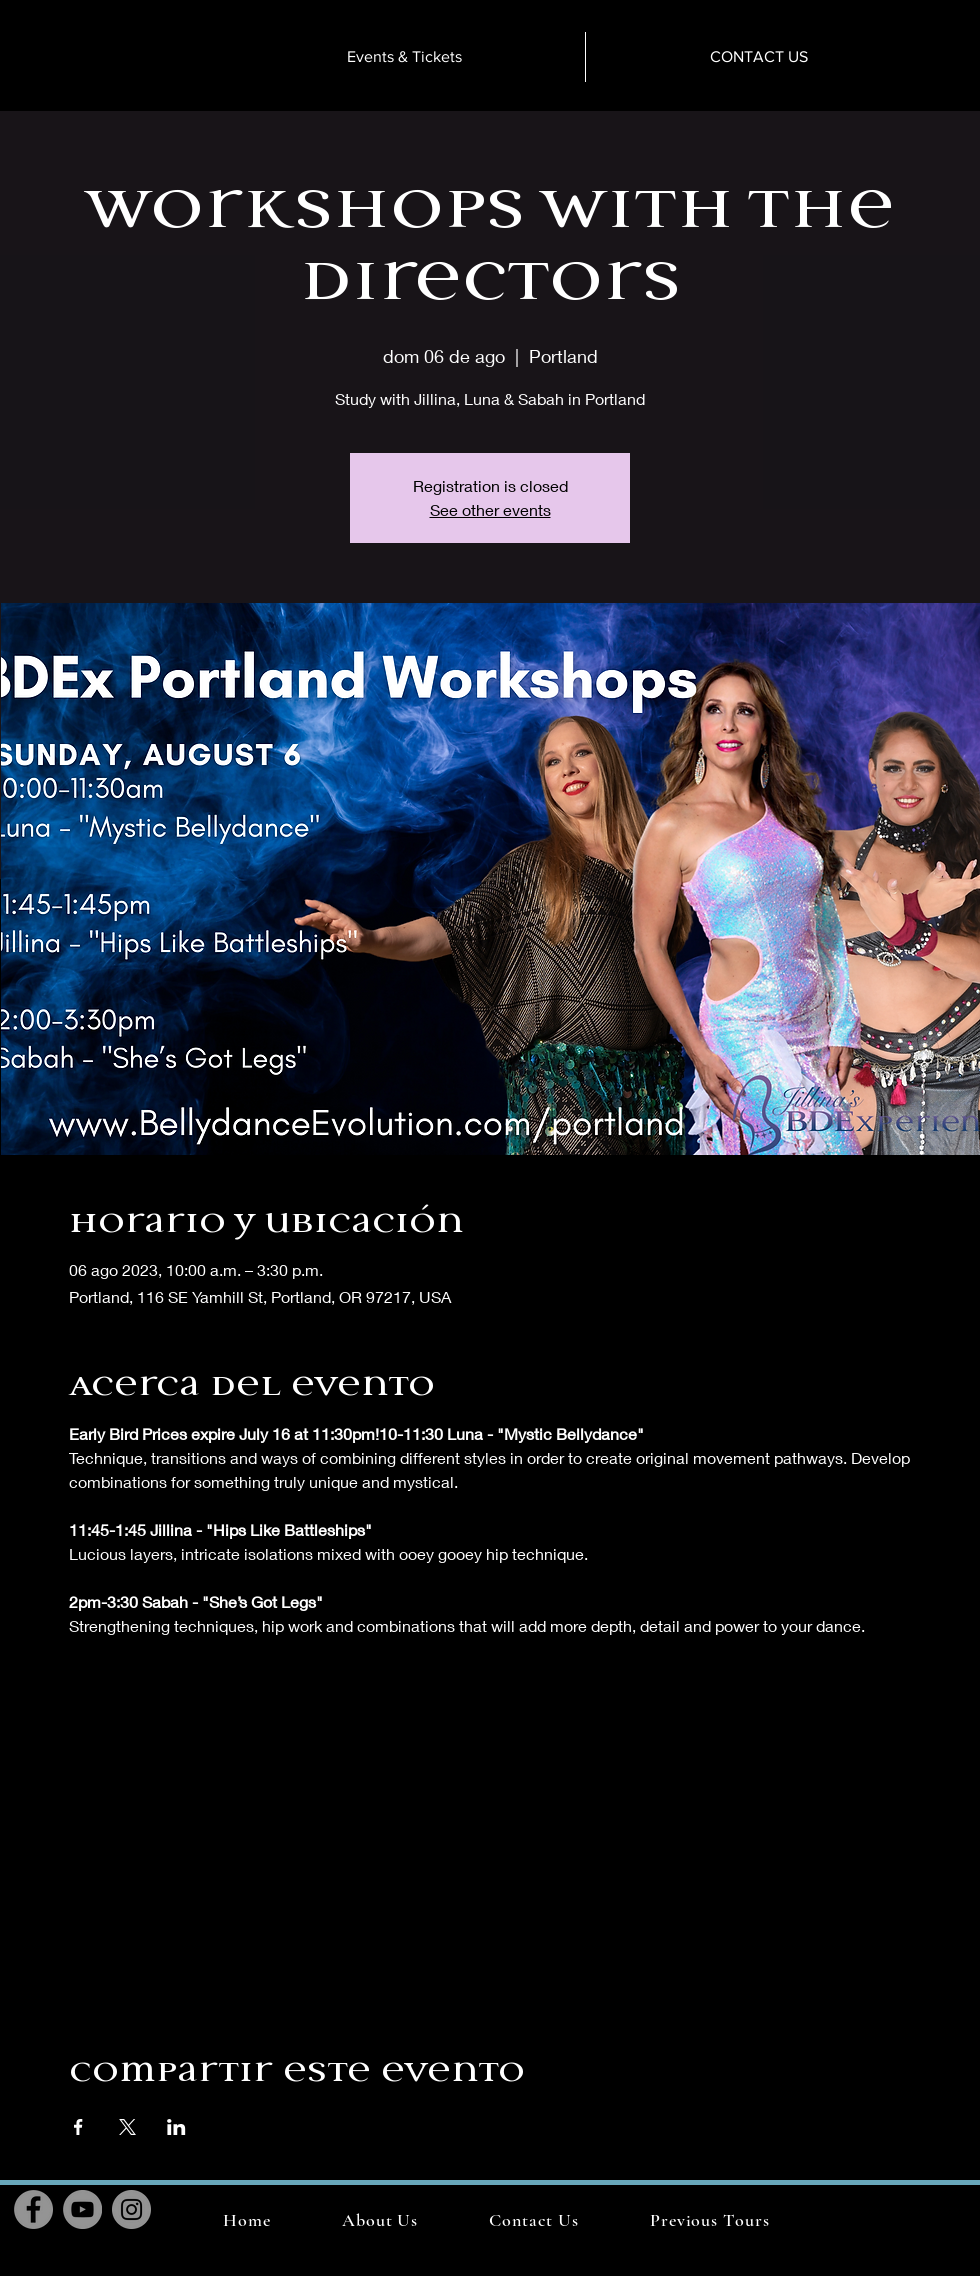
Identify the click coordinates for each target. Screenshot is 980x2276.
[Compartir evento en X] (127, 2127)
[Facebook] (33, 2209)
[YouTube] (82, 2209)
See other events (490, 509)
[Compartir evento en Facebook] (78, 2127)
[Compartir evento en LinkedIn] (176, 2127)
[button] (709, 2220)
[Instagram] (131, 2209)
